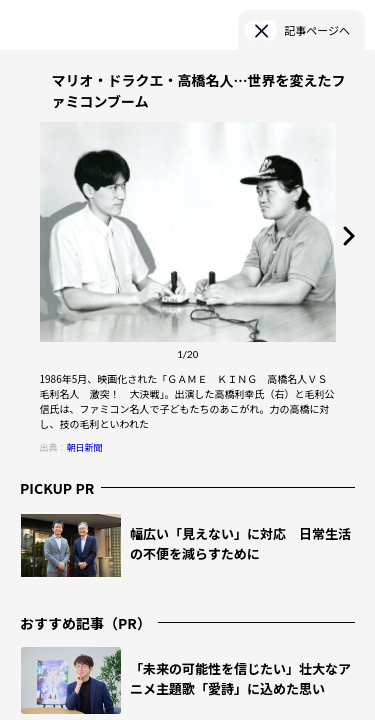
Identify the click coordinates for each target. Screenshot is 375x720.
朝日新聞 (85, 447)
